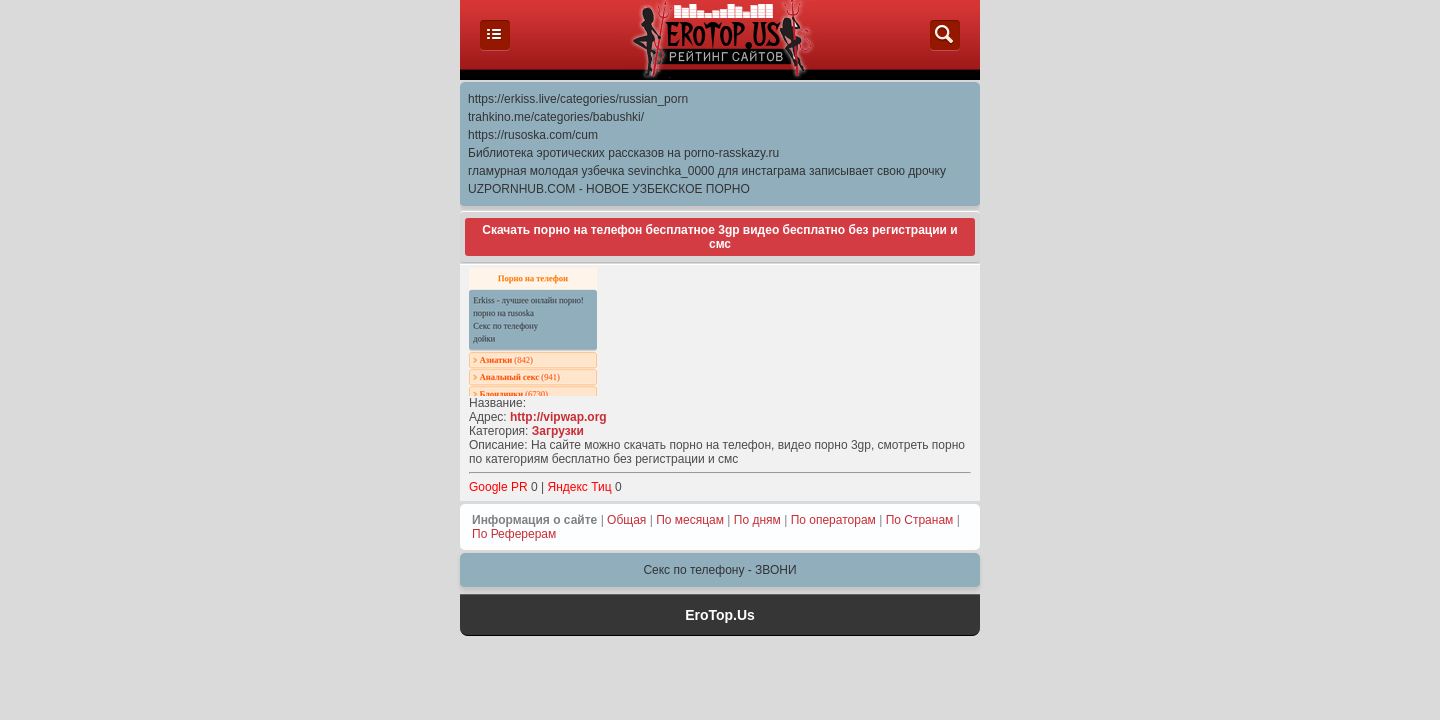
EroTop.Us (720, 615)
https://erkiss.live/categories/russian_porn (578, 99)
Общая (626, 520)
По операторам (833, 520)
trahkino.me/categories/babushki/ (556, 117)
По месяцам (690, 520)
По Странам (920, 520)
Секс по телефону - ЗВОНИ (719, 570)
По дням (757, 520)
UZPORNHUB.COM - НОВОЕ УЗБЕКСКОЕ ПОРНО (609, 189)
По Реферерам (514, 534)
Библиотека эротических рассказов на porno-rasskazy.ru (623, 153)
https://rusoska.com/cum (533, 135)
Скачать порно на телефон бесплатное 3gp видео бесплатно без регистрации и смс (719, 237)
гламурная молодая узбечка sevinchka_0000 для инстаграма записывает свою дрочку (707, 171)
